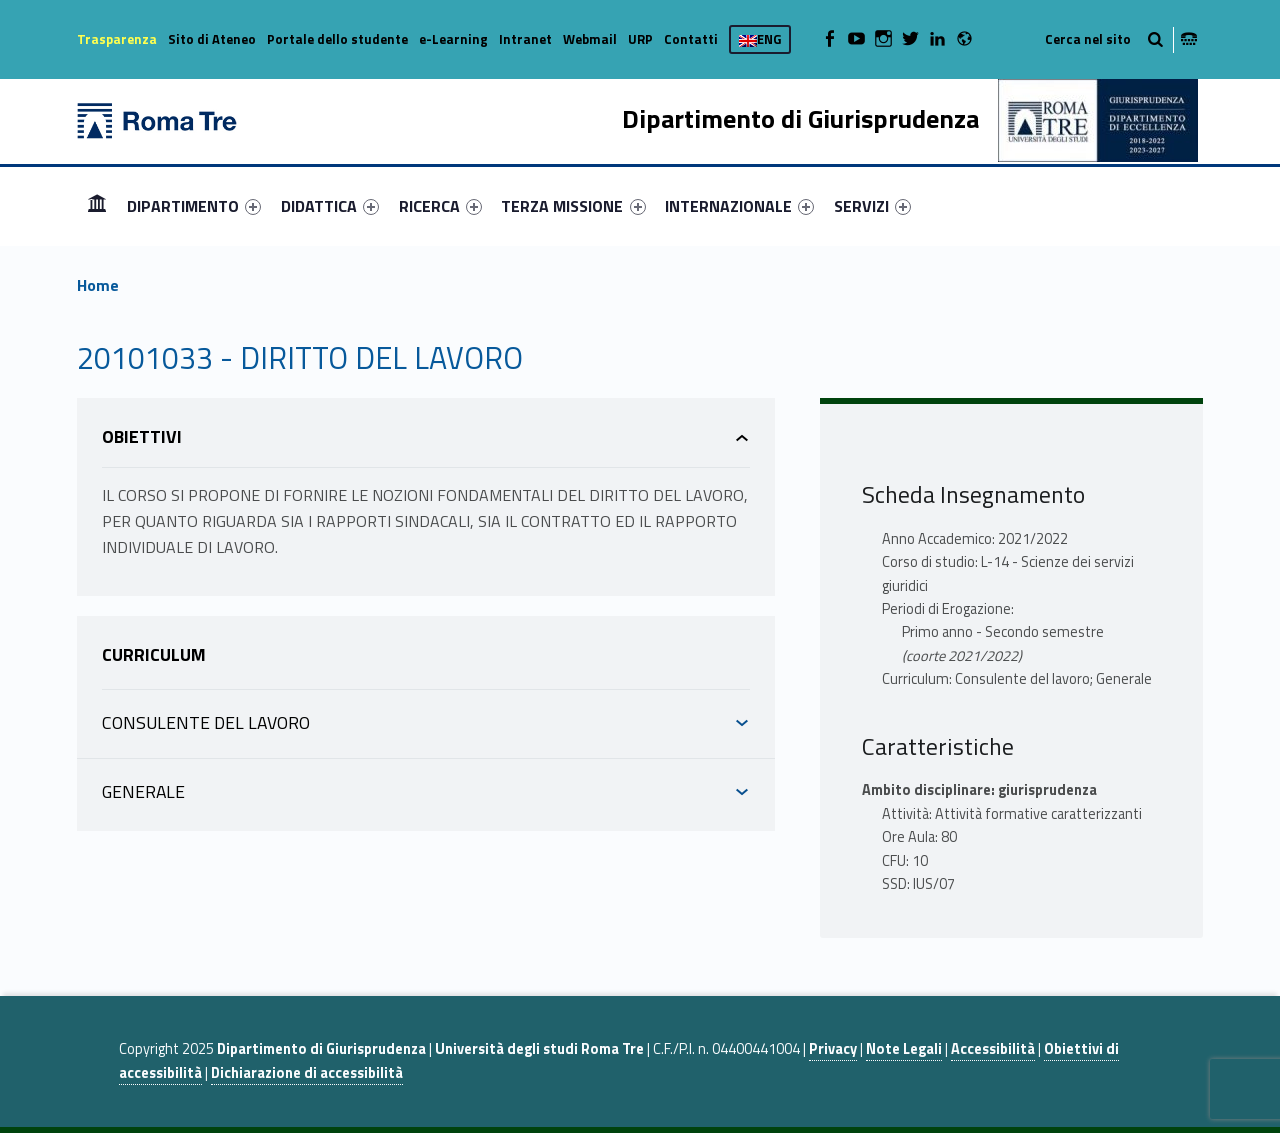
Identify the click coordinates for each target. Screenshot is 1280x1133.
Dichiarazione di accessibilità (307, 1073)
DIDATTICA (330, 206)
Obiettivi (142, 436)
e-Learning (453, 39)
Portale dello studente (337, 39)
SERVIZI (872, 206)
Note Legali (904, 1049)
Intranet (525, 39)
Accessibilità (993, 1049)
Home (97, 205)
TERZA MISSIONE (573, 206)
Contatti (691, 39)
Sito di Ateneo (212, 39)
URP (640, 39)
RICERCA (440, 206)
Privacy (833, 1049)
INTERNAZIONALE (739, 206)
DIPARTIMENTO (194, 206)
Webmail (590, 39)
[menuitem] (97, 206)
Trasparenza (117, 39)
